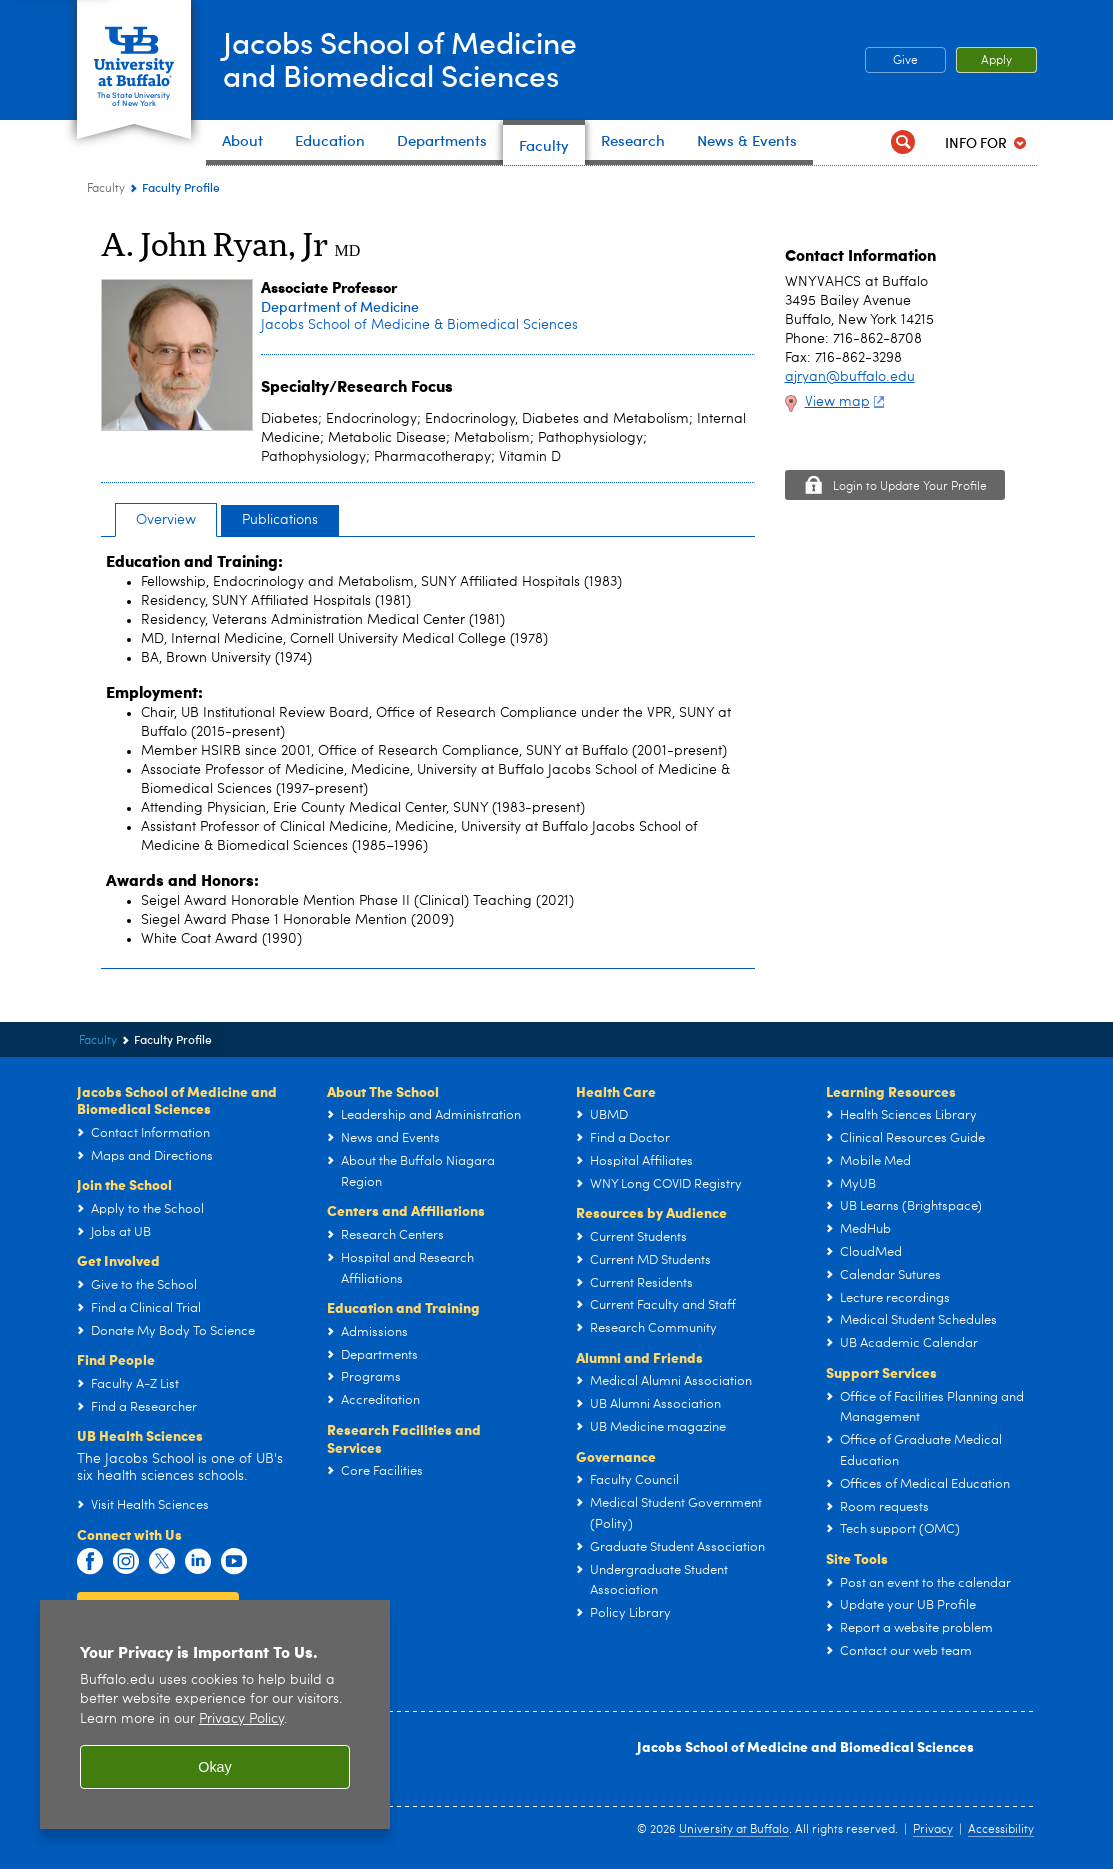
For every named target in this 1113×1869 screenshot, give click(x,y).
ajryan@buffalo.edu (850, 377)
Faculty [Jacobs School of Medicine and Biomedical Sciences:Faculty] (106, 189)
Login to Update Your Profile (910, 487)
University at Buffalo (734, 1830)
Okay (215, 1767)
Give (905, 61)
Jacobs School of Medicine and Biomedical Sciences (805, 1746)
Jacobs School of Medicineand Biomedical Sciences (401, 59)
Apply (996, 61)
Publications (280, 520)
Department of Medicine (340, 306)
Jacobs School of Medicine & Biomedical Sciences (419, 325)
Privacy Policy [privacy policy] (241, 1719)
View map (847, 402)
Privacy (933, 1830)
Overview (166, 520)
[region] (215, 1714)
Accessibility (1001, 1830)
